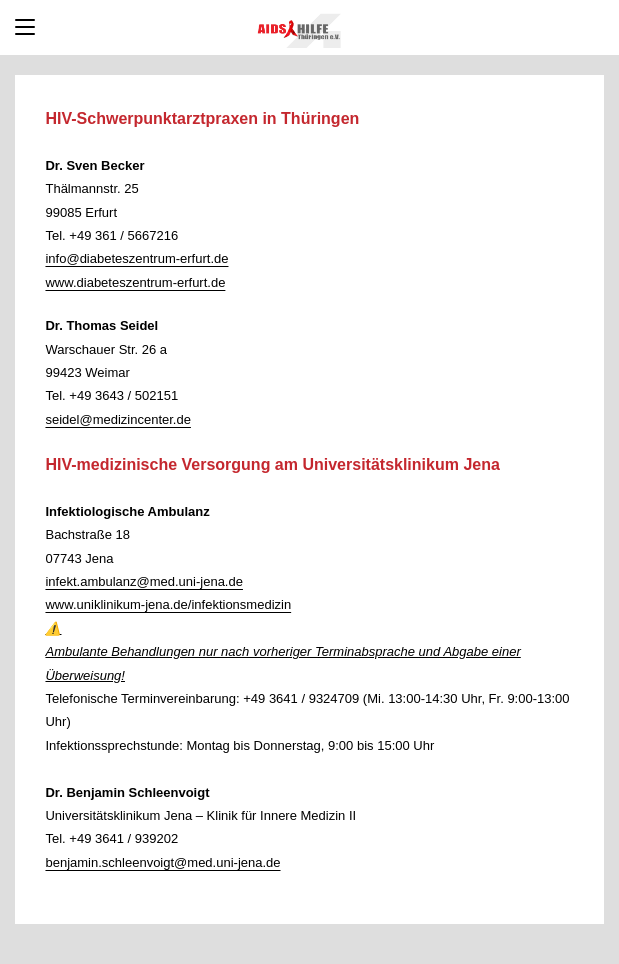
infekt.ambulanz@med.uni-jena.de (143, 581)
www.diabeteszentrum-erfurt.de (135, 282)
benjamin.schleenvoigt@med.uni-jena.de (162, 862)
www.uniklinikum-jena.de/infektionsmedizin (168, 604)
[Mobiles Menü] (25, 27)
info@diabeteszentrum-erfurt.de (136, 258)
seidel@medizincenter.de (117, 419)
